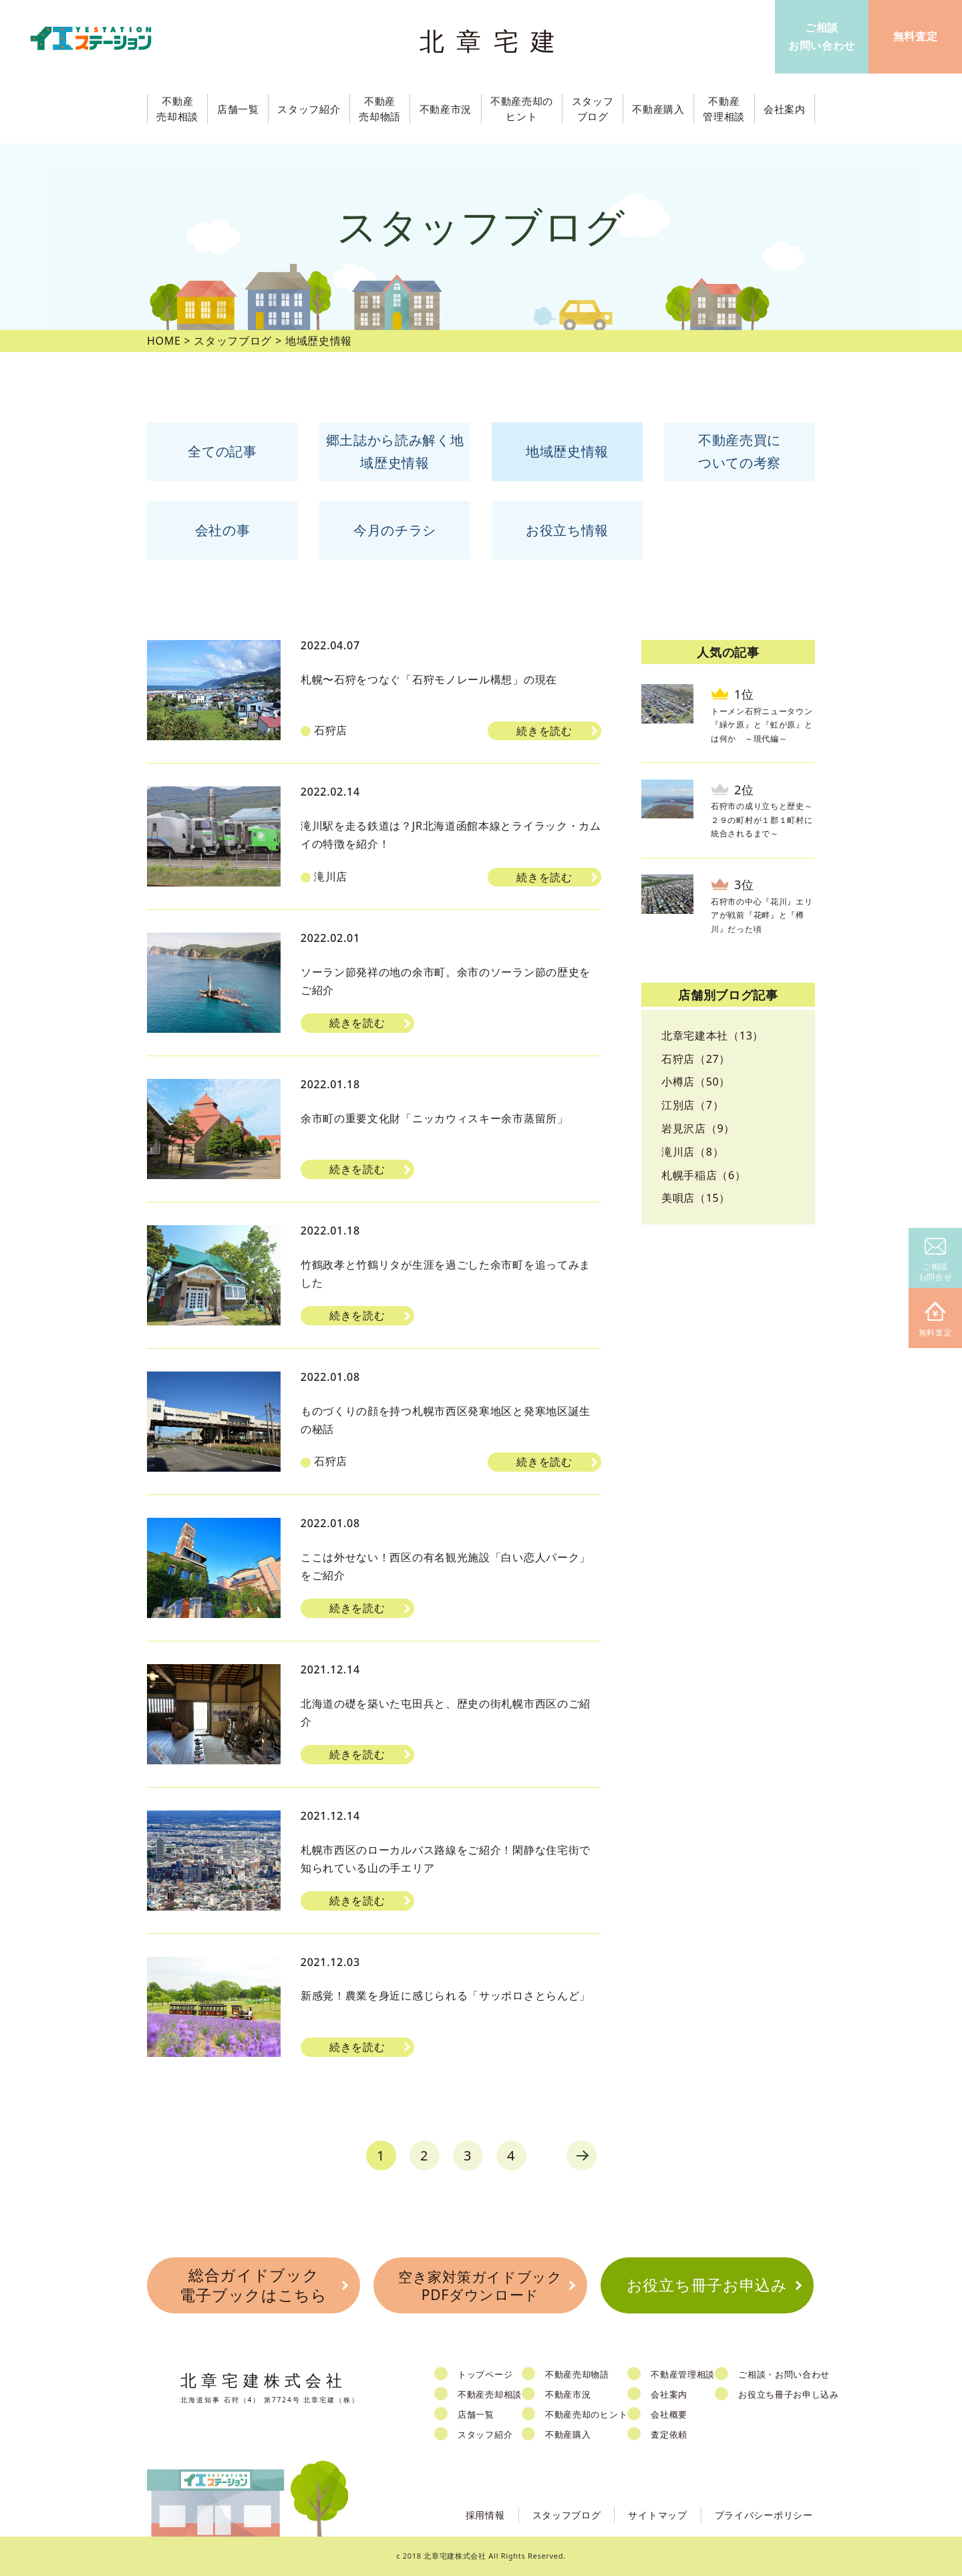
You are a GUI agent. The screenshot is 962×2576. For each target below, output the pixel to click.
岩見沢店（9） (698, 1128)
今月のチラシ (394, 530)
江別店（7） (692, 1105)
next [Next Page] (582, 2155)
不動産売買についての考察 (739, 451)
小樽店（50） (695, 1081)
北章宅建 (494, 40)
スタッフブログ (566, 2515)
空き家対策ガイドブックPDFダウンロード (480, 2285)
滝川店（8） (692, 1151)
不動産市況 (446, 109)
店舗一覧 (476, 2414)
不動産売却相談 (490, 2394)
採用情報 (485, 2515)
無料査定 (936, 1319)
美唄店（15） (695, 1197)
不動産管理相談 (683, 2374)
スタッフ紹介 (485, 2434)
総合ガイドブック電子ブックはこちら (253, 2284)
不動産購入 (568, 2434)
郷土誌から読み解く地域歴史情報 (395, 451)
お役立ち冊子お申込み (707, 2284)
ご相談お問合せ (936, 1260)
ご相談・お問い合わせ (784, 2374)
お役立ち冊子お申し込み (788, 2394)
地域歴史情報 (567, 451)
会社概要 (669, 2414)
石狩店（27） (695, 1059)
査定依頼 (669, 2434)
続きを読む (544, 730)
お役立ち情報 (567, 530)
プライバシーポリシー (764, 2515)
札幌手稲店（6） (703, 1175)
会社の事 (223, 530)
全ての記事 (222, 451)
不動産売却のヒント (586, 2414)
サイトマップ (657, 2515)
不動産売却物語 (577, 2374)
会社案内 (669, 2394)
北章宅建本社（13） (712, 1035)
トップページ (485, 2374)
